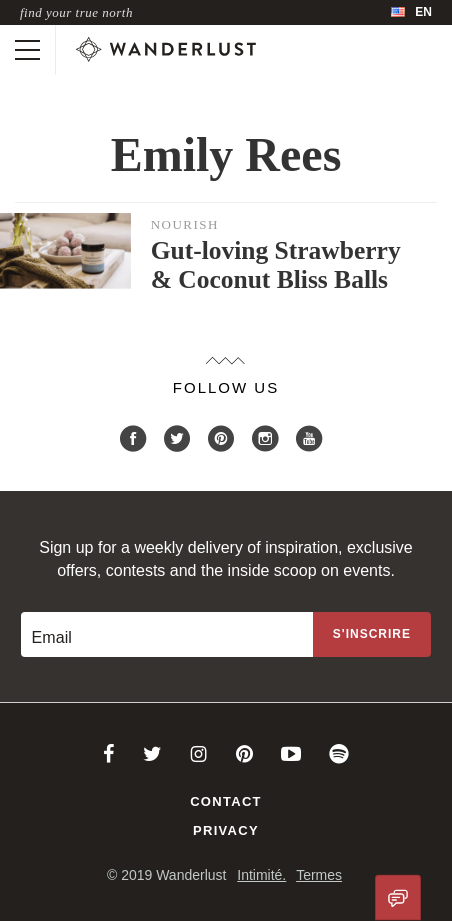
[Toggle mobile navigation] (27, 50)
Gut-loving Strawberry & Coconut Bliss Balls (276, 265)
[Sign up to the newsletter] (372, 634)
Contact (226, 801)
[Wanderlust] (166, 50)
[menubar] (411, 12)
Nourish (185, 224)
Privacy (226, 830)
